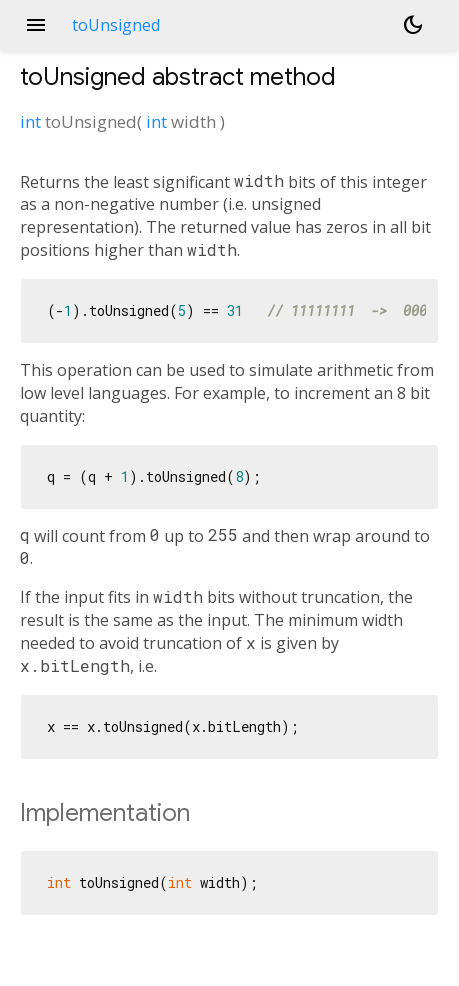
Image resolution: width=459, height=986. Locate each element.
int (30, 121)
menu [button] (36, 25)
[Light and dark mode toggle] (413, 25)
